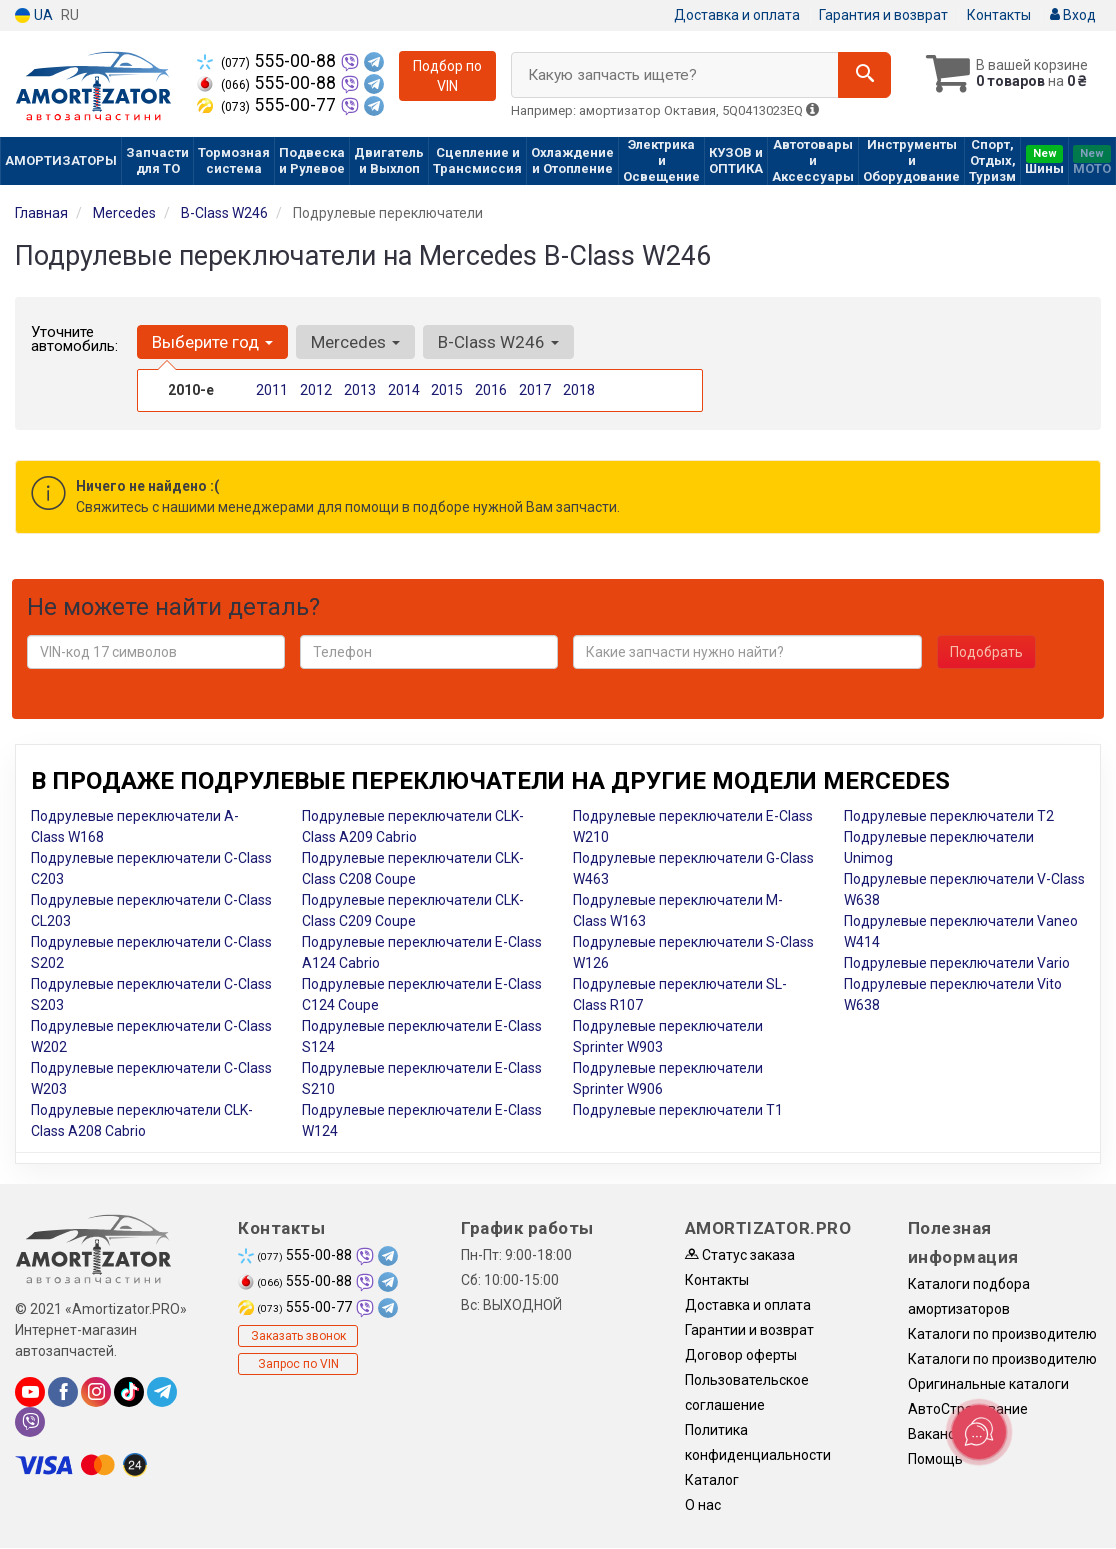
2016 (491, 390)
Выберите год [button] (212, 342)
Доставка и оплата (737, 15)
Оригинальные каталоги (988, 1384)
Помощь (935, 1459)
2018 (579, 390)
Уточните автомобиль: (74, 339)
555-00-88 (268, 61)
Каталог (712, 1480)
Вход (1073, 15)
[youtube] (30, 1392)
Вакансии (939, 1434)
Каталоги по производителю (1002, 1334)
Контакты (999, 15)
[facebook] (63, 1392)
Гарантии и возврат (749, 1330)
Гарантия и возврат (883, 15)
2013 (360, 390)
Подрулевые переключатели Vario (957, 963)
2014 (404, 390)
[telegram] (162, 1392)
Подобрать (986, 652)
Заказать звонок (298, 1336)
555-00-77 (268, 105)
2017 (535, 390)
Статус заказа (740, 1255)
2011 (272, 390)
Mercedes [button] (355, 342)
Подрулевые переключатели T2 (949, 816)
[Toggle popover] (979, 1432)
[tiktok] (129, 1392)
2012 (316, 390)
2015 (447, 390)
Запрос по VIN (298, 1364)
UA (34, 15)
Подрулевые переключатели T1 (678, 1110)
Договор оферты (741, 1355)
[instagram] (96, 1392)
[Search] (864, 75)
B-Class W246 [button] (498, 342)
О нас (703, 1505)
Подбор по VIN (447, 76)
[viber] (30, 1422)
